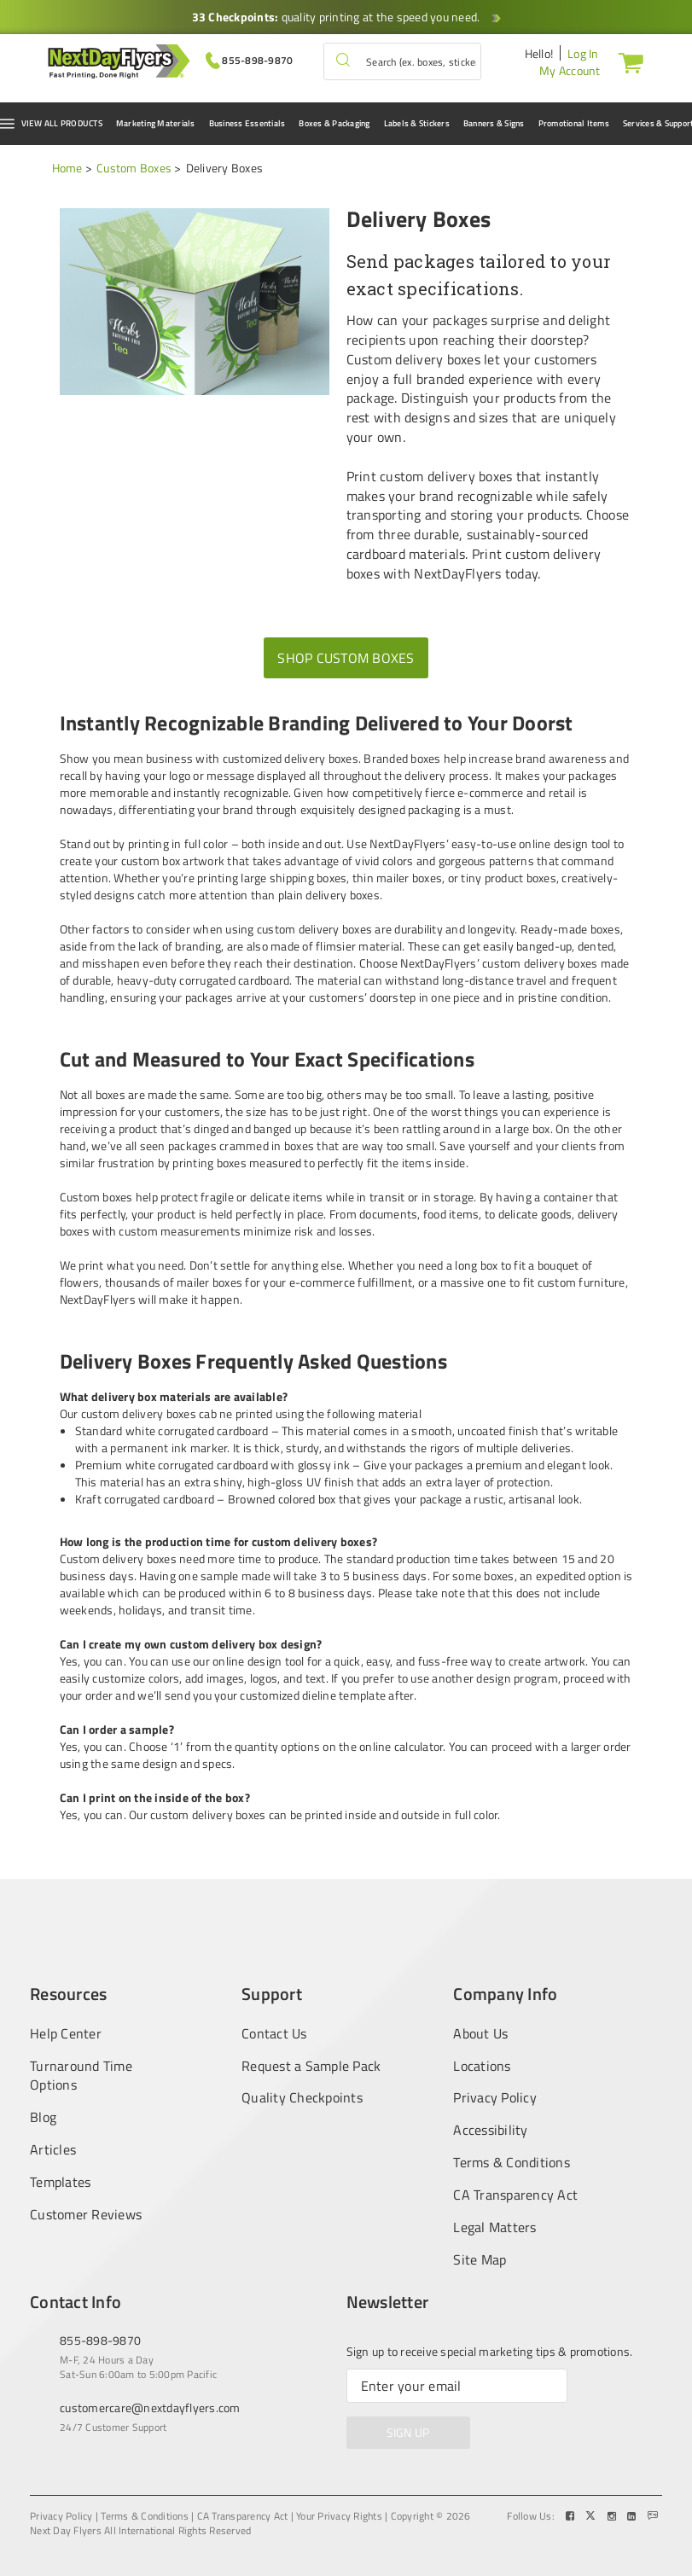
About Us (480, 2033)
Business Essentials (247, 123)
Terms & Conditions (511, 2162)
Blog (43, 2117)
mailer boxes (209, 1282)
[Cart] (627, 62)
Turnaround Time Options (81, 2076)
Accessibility (490, 2130)
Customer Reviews (86, 2214)
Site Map (479, 2260)
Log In (583, 53)
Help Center (66, 2033)
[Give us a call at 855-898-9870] (250, 59)
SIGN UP (408, 2432)
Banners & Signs (494, 123)
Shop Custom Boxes (345, 658)
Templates (60, 2182)
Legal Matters (494, 2227)
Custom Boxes (134, 168)
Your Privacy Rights (339, 2516)
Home (67, 168)
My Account (570, 70)
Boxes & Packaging (334, 123)
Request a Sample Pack (311, 2066)
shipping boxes (308, 878)
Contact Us (274, 2033)
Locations (481, 2066)
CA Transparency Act (515, 2195)
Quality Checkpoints (302, 2098)
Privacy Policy (495, 2098)
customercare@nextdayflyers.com (150, 2407)
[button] (343, 61)
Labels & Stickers (417, 123)
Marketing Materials (155, 123)
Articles (53, 2150)
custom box (151, 860)
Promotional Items (573, 123)
